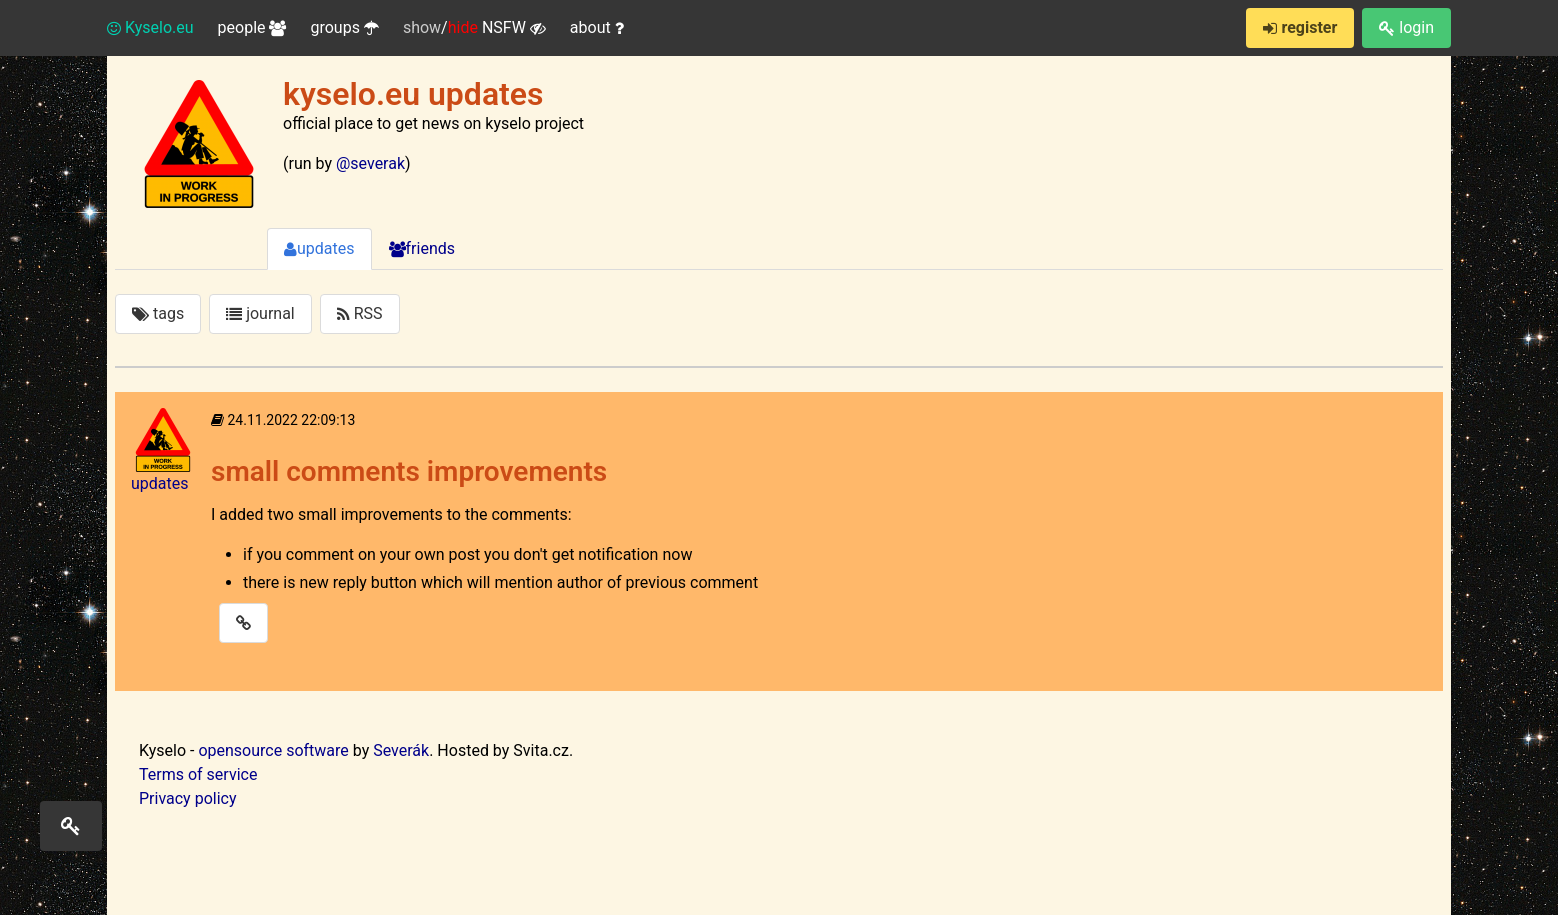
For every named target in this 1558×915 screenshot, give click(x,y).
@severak (370, 163)
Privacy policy (188, 798)
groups (344, 27)
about (597, 27)
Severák (401, 750)
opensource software (273, 750)
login (1406, 27)
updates (319, 248)
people (252, 27)
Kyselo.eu (150, 27)
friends (422, 248)
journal (260, 313)
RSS (360, 313)
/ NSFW (474, 28)
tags (158, 313)
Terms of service (198, 774)
